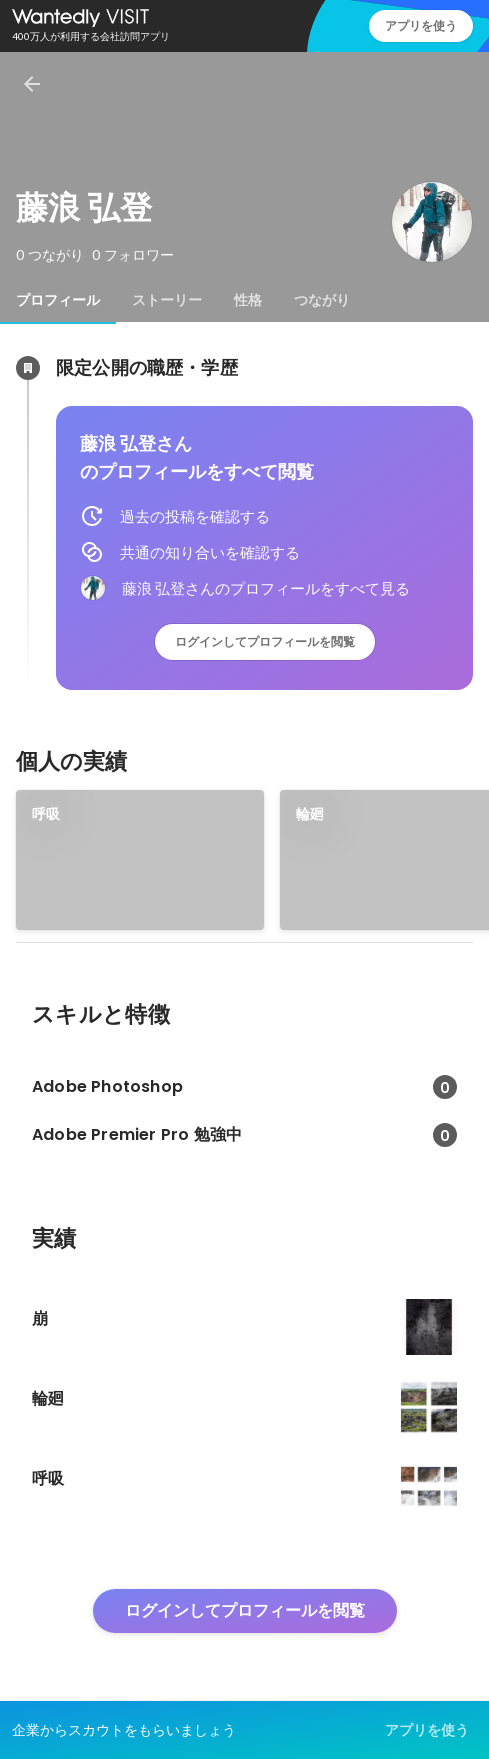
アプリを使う (421, 25)
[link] (140, 860)
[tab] (58, 300)
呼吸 (46, 814)
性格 (248, 300)
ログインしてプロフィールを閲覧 (265, 641)
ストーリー (167, 300)
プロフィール (58, 300)
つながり (322, 300)
